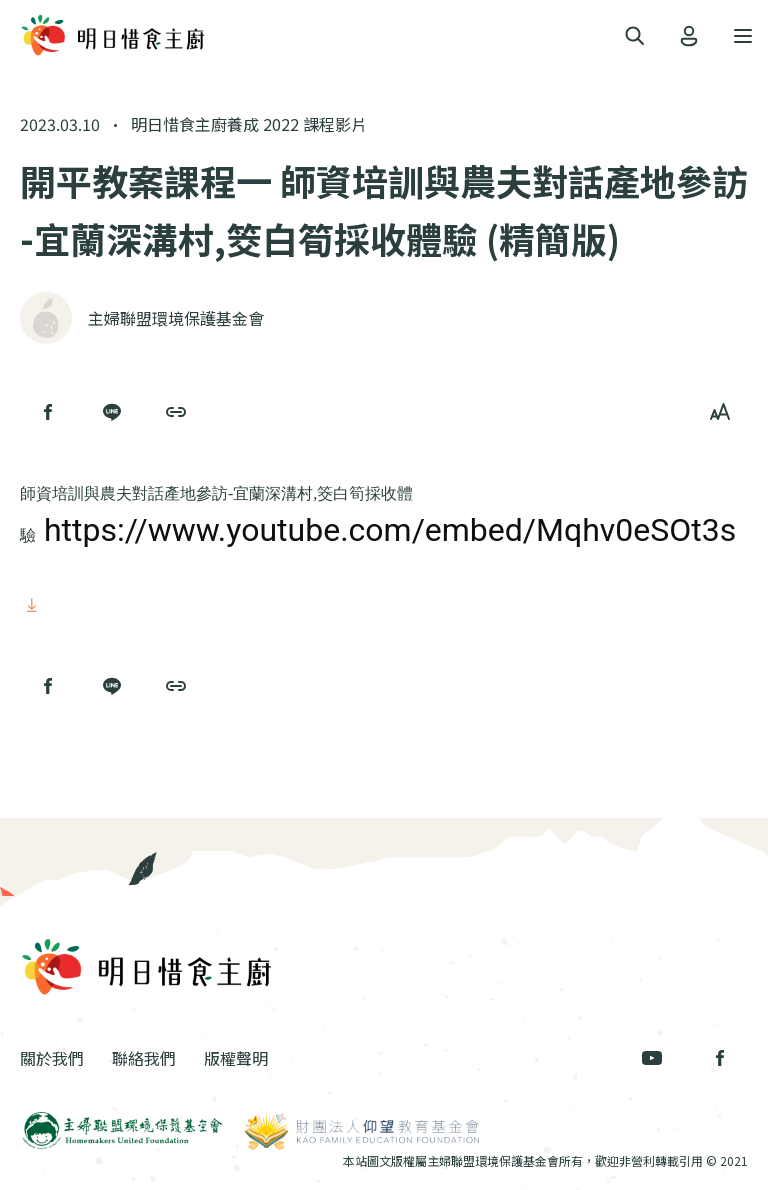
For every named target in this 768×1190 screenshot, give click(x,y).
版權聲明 (236, 1058)
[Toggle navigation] (635, 36)
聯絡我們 (144, 1058)
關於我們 (52, 1058)
